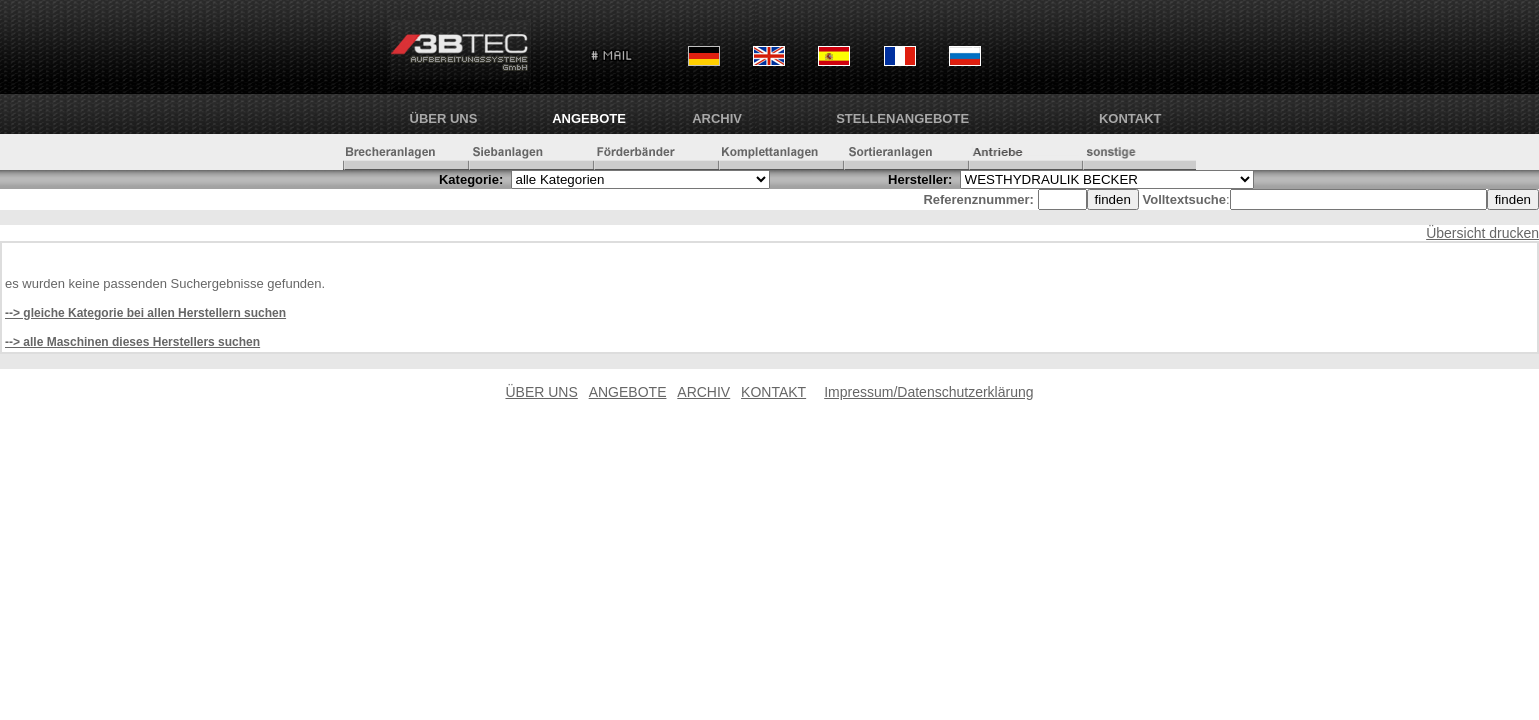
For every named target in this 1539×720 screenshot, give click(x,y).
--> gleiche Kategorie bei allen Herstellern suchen (145, 313)
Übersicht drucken (1482, 233)
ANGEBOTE (589, 118)
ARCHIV (717, 118)
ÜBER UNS (444, 118)
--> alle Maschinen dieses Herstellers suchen (132, 342)
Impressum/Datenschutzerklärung (928, 392)
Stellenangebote (902, 118)
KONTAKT (1130, 118)
